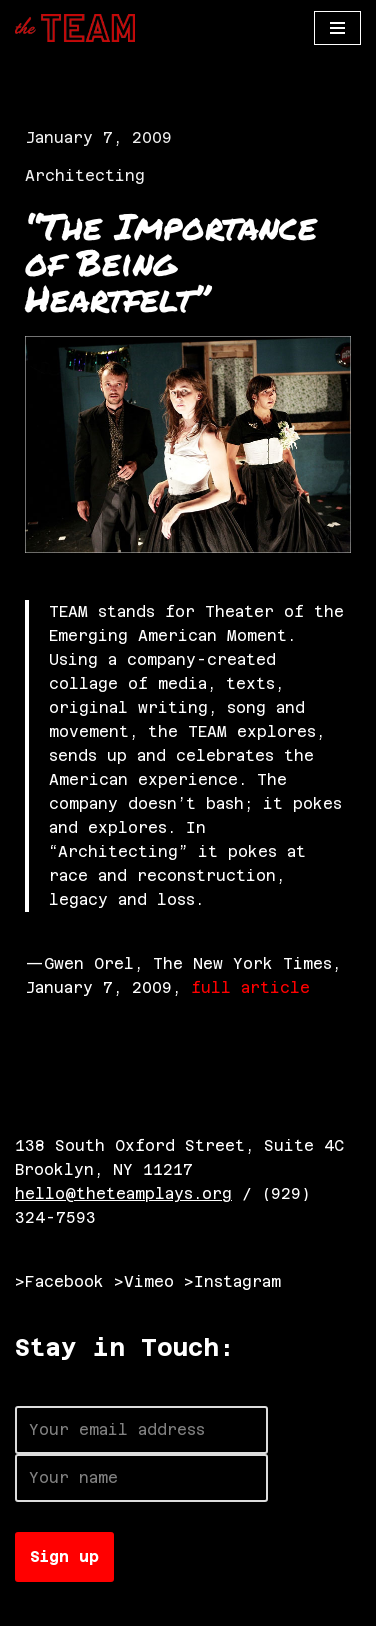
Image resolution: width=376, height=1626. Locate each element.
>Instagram (232, 1281)
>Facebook (59, 1281)
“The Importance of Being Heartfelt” (171, 261)
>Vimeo (144, 1281)
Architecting (85, 175)
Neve (35, 1605)
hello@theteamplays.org (123, 1193)
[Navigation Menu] (337, 28)
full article (250, 987)
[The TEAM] (75, 28)
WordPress (237, 1605)
